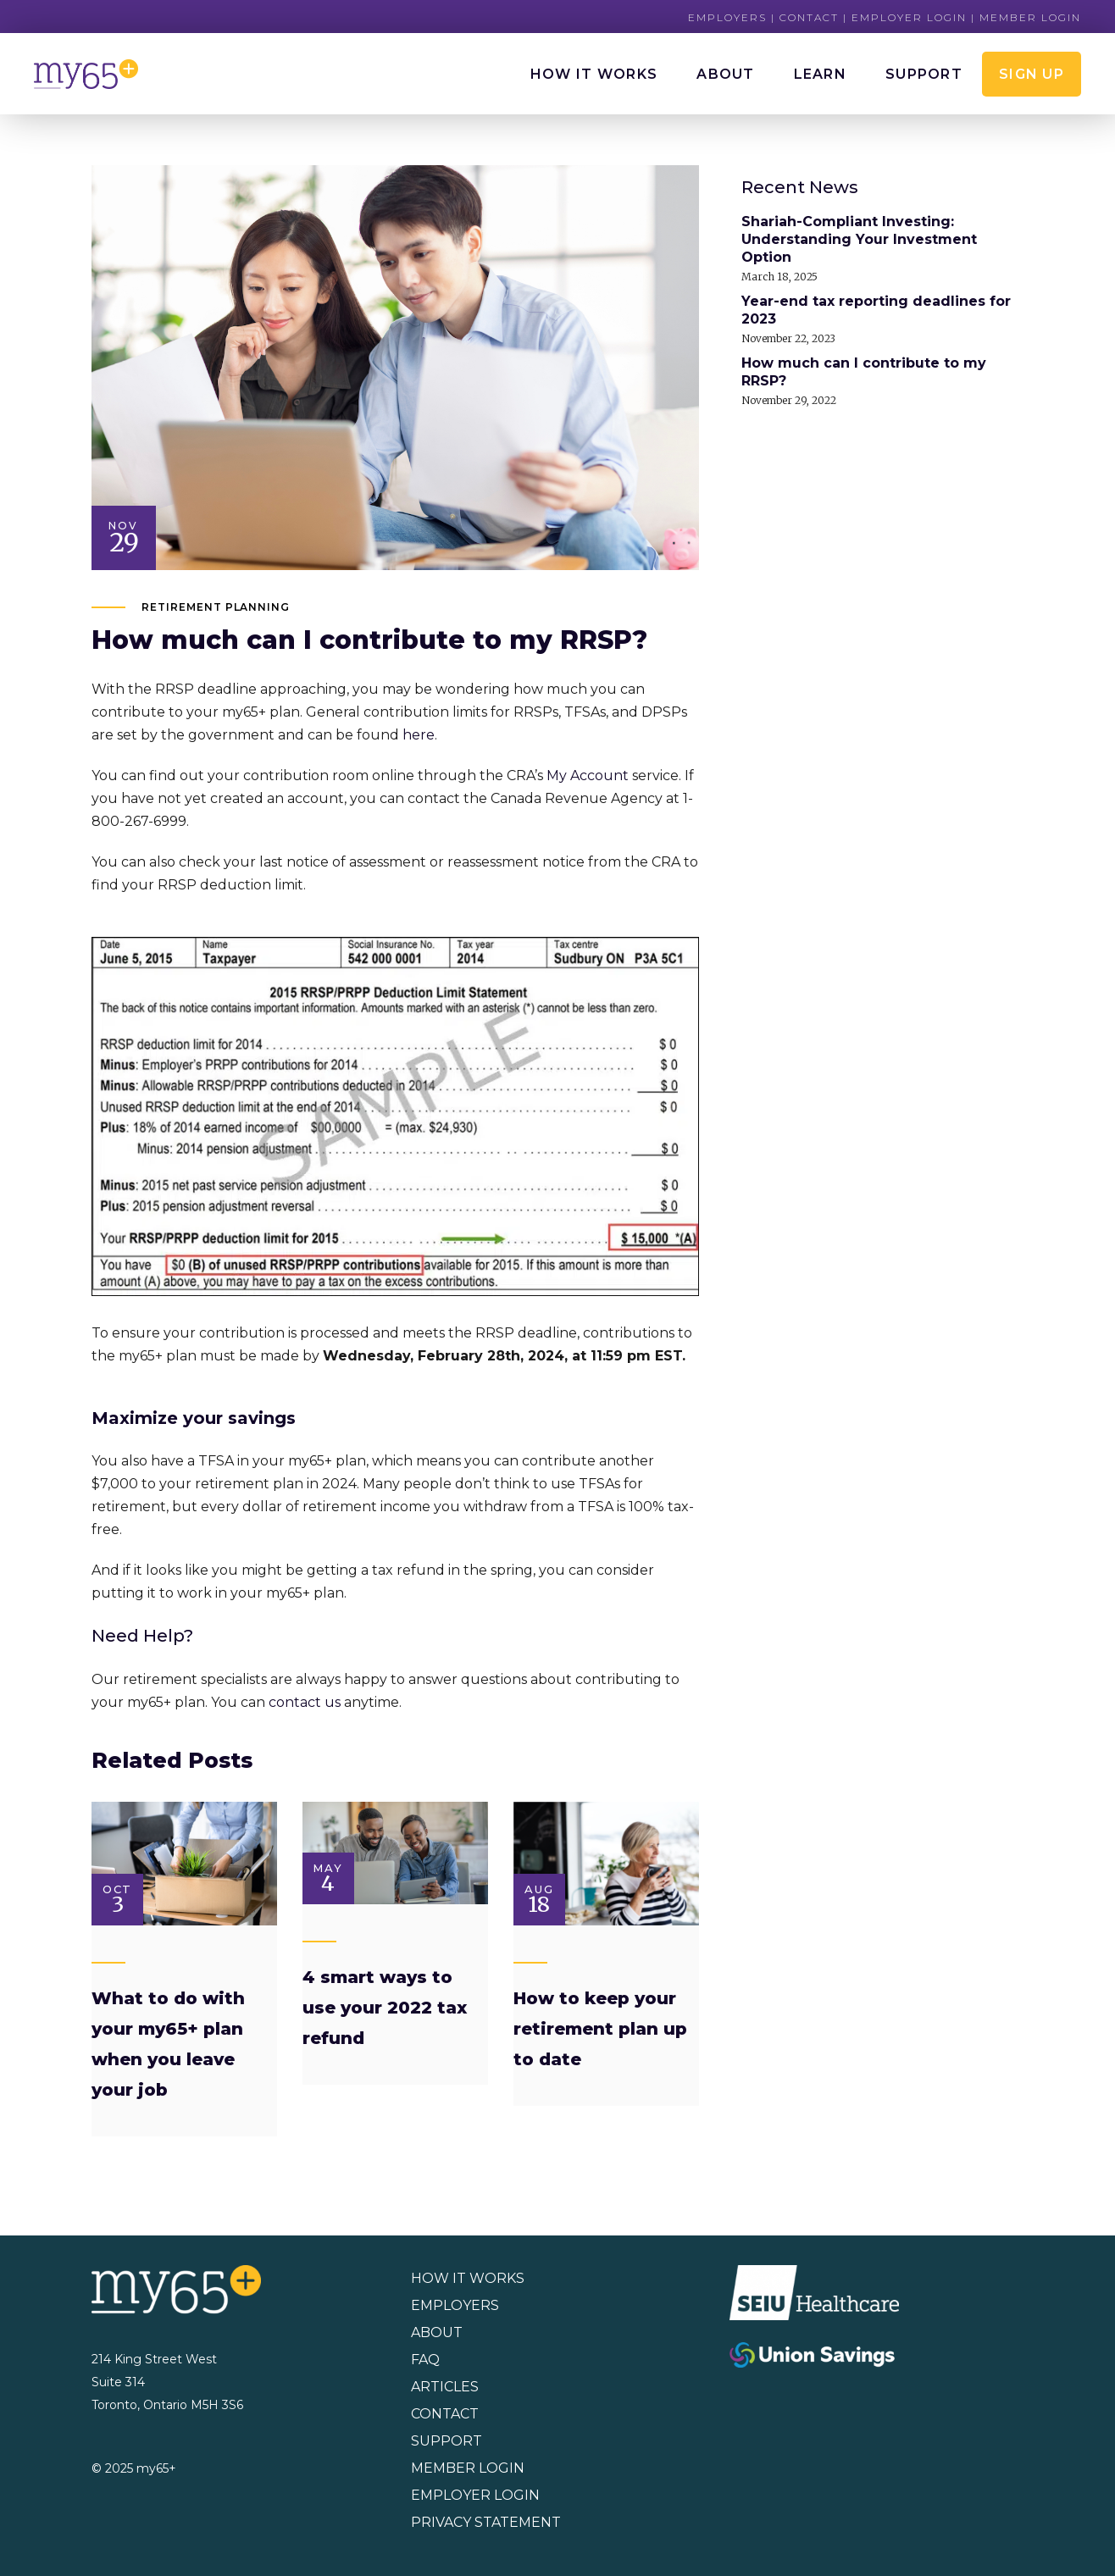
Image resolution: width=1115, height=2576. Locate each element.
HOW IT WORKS (467, 2278)
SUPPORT (446, 2441)
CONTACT (445, 2414)
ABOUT (437, 2332)
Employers (727, 17)
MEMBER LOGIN (467, 2468)
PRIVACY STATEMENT (486, 2522)
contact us (305, 1702)
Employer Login (909, 17)
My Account (587, 775)
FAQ (425, 2360)
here (418, 735)
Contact (809, 17)
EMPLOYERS (455, 2305)
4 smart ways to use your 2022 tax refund (384, 2007)
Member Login (1030, 17)
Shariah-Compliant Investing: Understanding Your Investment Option (859, 239)
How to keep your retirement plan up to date (600, 2028)
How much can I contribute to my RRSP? (863, 372)
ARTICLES (445, 2387)
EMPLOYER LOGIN (475, 2495)
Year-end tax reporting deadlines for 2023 (876, 310)
